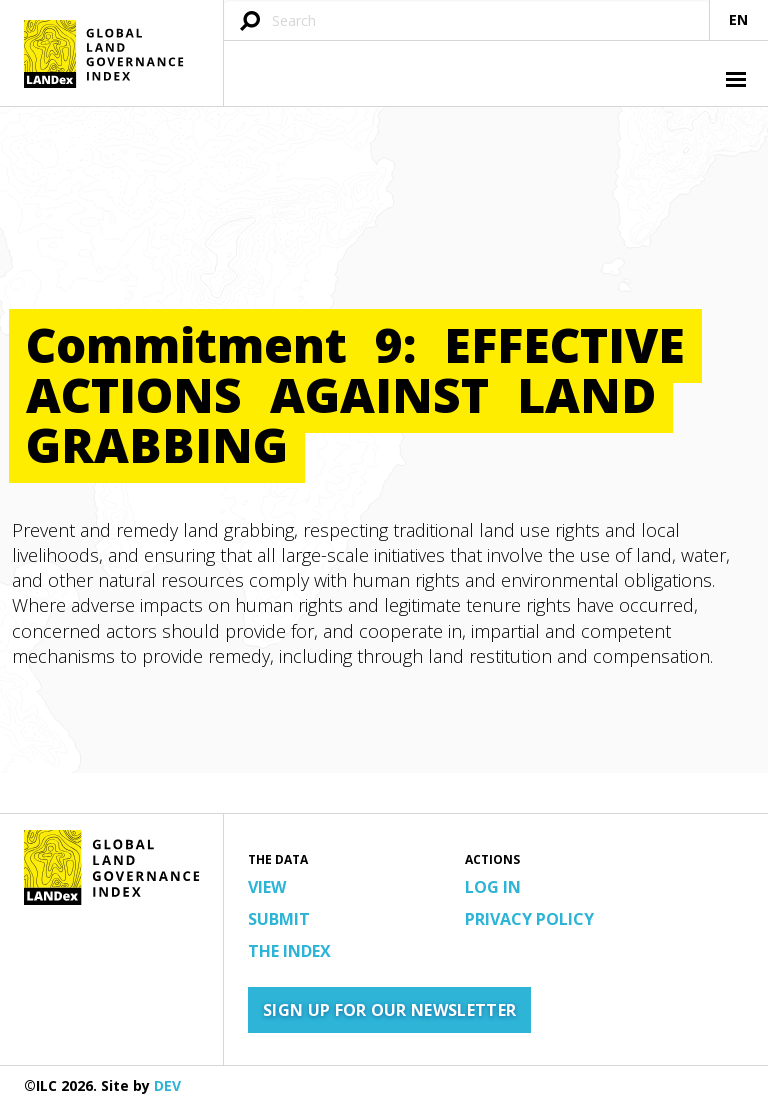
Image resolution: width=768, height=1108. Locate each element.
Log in (493, 887)
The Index (289, 951)
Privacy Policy (529, 919)
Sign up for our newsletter (389, 1010)
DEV (167, 1085)
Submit (279, 919)
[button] (734, 82)
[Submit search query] (250, 22)
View (267, 887)
